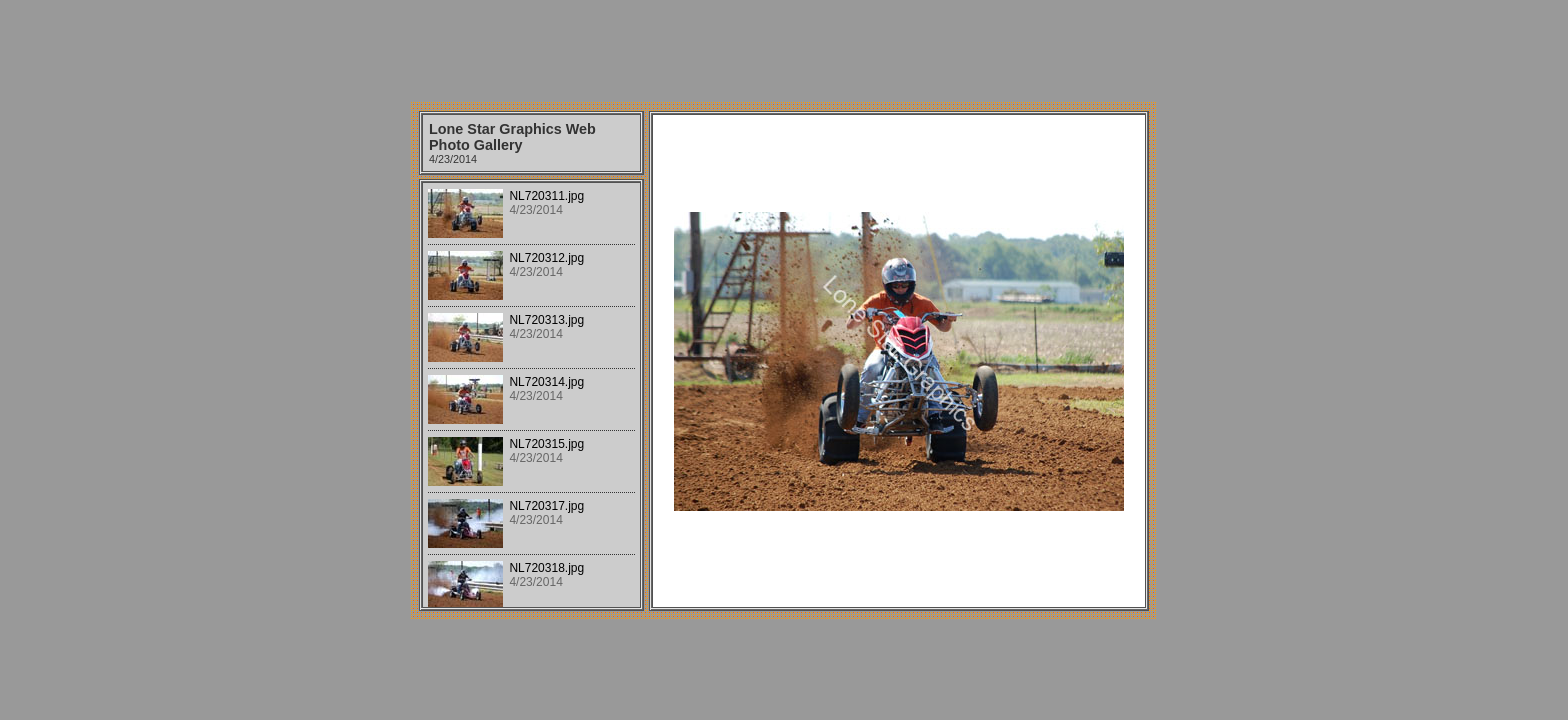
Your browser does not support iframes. (531, 395)
